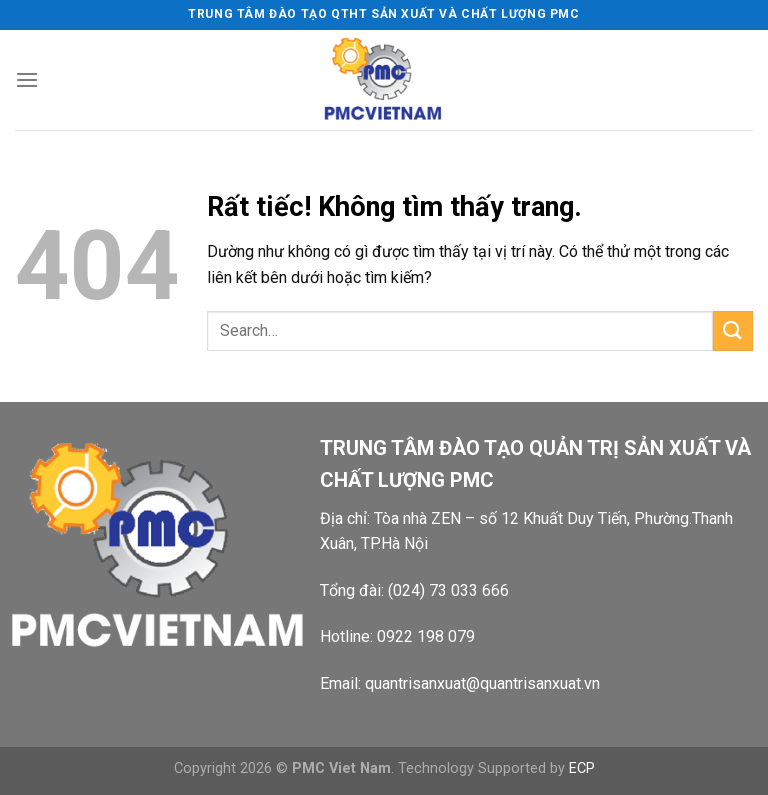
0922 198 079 (426, 636)
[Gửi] (733, 330)
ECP (582, 768)
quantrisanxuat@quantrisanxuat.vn (482, 683)
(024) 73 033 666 (448, 590)
